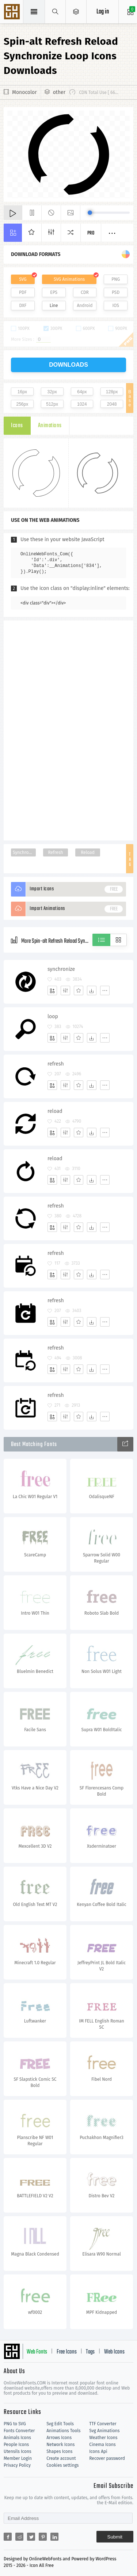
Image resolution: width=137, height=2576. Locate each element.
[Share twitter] (31, 2537)
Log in (102, 12)
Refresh (55, 852)
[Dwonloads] (91, 990)
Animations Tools (63, 2430)
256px (22, 404)
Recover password (107, 2458)
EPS (53, 292)
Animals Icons (17, 2437)
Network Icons (60, 2444)
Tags (90, 2352)
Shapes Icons (59, 2451)
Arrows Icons (59, 2437)
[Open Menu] (76, 11)
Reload (88, 852)
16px (22, 391)
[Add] (52, 990)
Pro (91, 233)
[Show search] (55, 11)
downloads (68, 365)
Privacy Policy (17, 2465)
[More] (105, 990)
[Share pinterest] (43, 2537)
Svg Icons (13, 12)
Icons (17, 425)
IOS (115, 305)
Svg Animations (104, 2430)
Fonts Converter (19, 2430)
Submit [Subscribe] (114, 2537)
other (59, 92)
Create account (61, 2458)
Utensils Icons (17, 2451)
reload (54, 1111)
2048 (112, 404)
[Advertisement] (68, 730)
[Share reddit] (19, 2537)
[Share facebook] (8, 2537)
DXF (22, 305)
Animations (50, 425)
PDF (23, 292)
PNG (115, 279)
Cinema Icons (102, 2444)
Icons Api (98, 2451)
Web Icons (114, 2352)
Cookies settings (62, 2465)
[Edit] (65, 990)
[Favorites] (78, 990)
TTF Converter (102, 2423)
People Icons (16, 2444)
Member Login (18, 2458)
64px (82, 391)
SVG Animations (69, 279)
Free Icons (67, 2352)
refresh (55, 1064)
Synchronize (24, 852)
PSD (115, 292)
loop (52, 1016)
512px (52, 404)
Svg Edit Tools (60, 2423)
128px (112, 391)
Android (84, 305)
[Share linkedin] (54, 2537)
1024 (82, 404)
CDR (85, 292)
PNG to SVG (15, 2423)
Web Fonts (37, 2352)
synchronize (61, 969)
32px (52, 391)
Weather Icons (103, 2437)
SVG (22, 279)
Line (54, 305)
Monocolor (24, 92)
